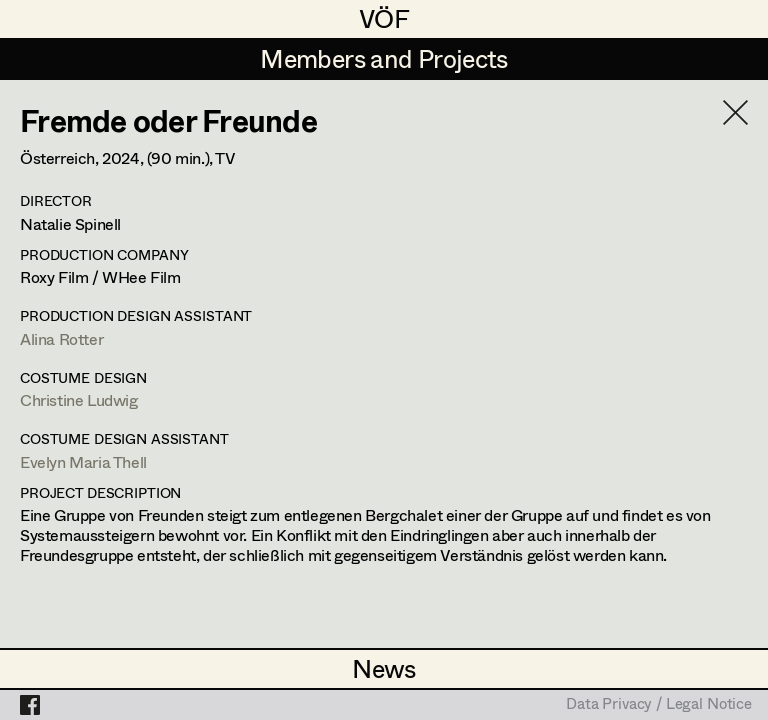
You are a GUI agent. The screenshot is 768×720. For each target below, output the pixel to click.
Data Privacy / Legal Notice (659, 705)
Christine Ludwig (79, 399)
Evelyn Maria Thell (83, 461)
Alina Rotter (61, 338)
